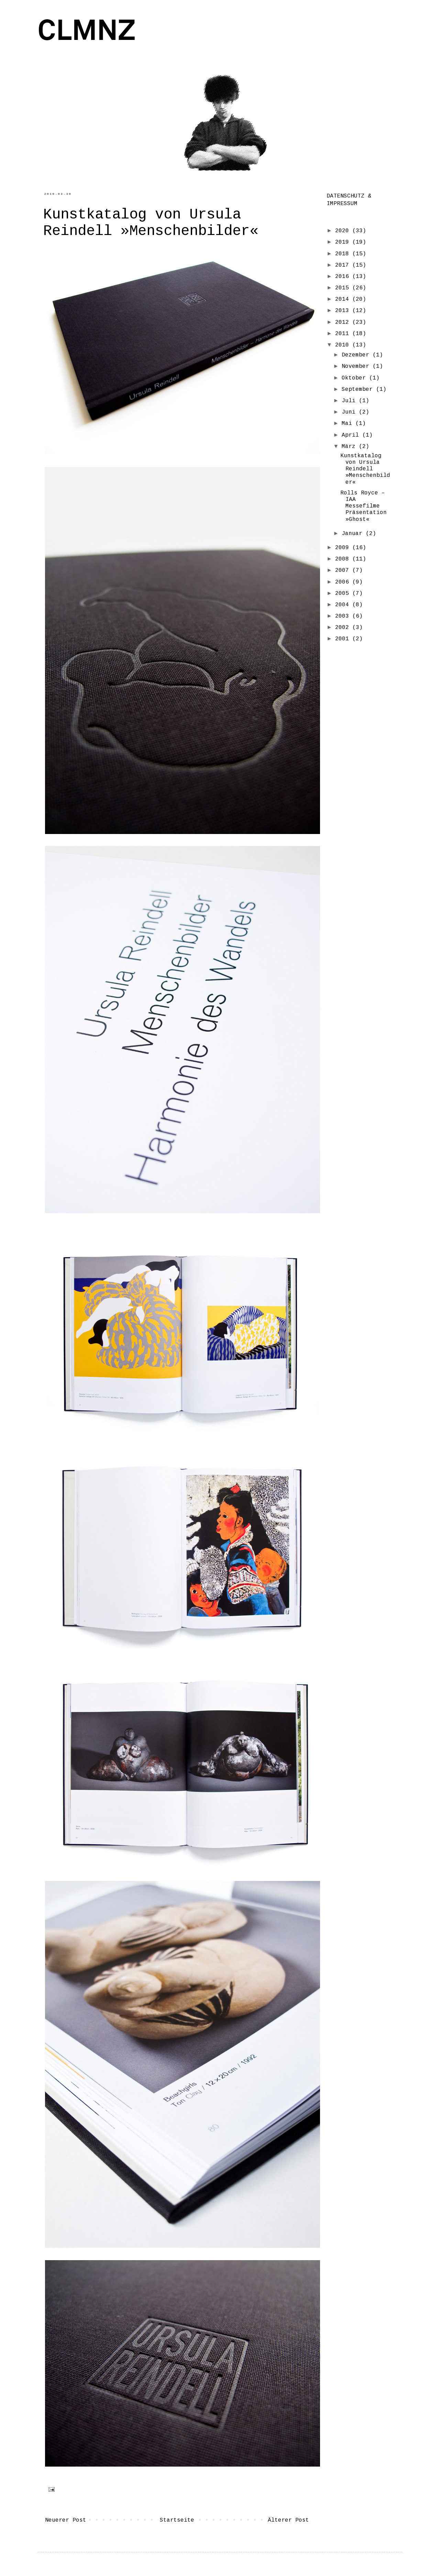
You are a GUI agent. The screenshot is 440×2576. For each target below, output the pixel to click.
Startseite (177, 2520)
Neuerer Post (65, 2520)
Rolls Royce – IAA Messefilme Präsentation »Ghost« (363, 506)
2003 (343, 616)
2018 (343, 254)
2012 (343, 322)
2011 (343, 334)
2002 (343, 627)
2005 (343, 593)
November (357, 366)
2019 (343, 242)
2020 (343, 231)
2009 (343, 548)
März (350, 446)
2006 (343, 582)
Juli (350, 401)
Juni (350, 412)
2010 (343, 345)
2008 (343, 559)
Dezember (357, 355)
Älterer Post (288, 2520)
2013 (343, 311)
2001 (343, 639)
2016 (343, 277)
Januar (354, 534)
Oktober (355, 378)
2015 (343, 288)
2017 (343, 265)
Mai (348, 423)
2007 (343, 570)
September (359, 389)
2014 (343, 299)
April (352, 435)
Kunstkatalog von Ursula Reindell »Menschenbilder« (365, 469)
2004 (343, 605)
